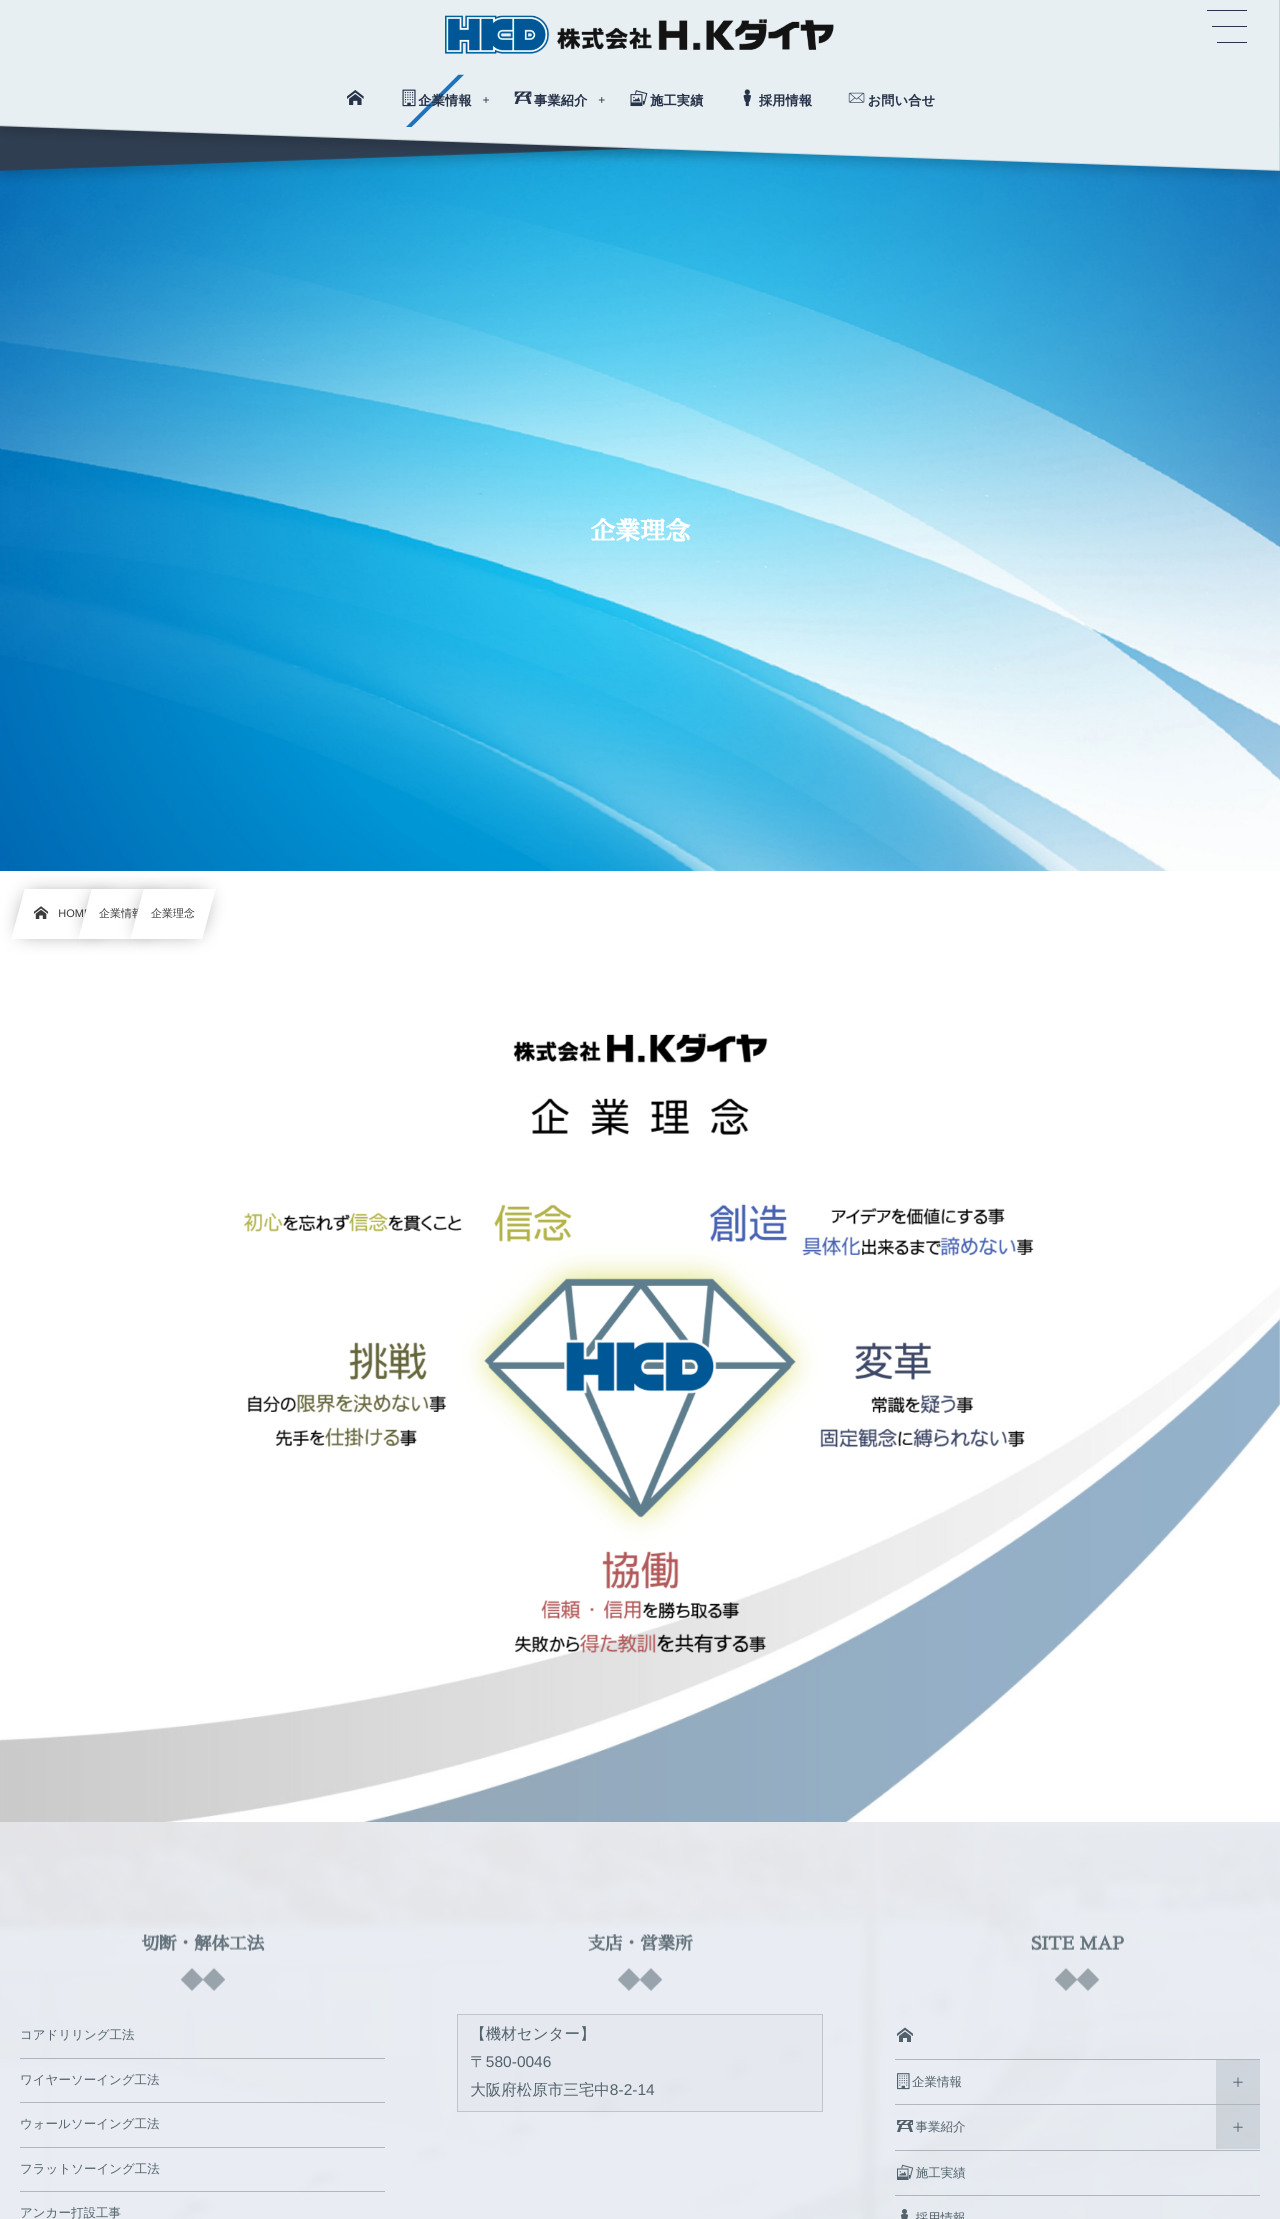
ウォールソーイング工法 (90, 2124)
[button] (1227, 27)
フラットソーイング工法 (90, 2169)
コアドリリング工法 (77, 2035)
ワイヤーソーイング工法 (90, 2080)
